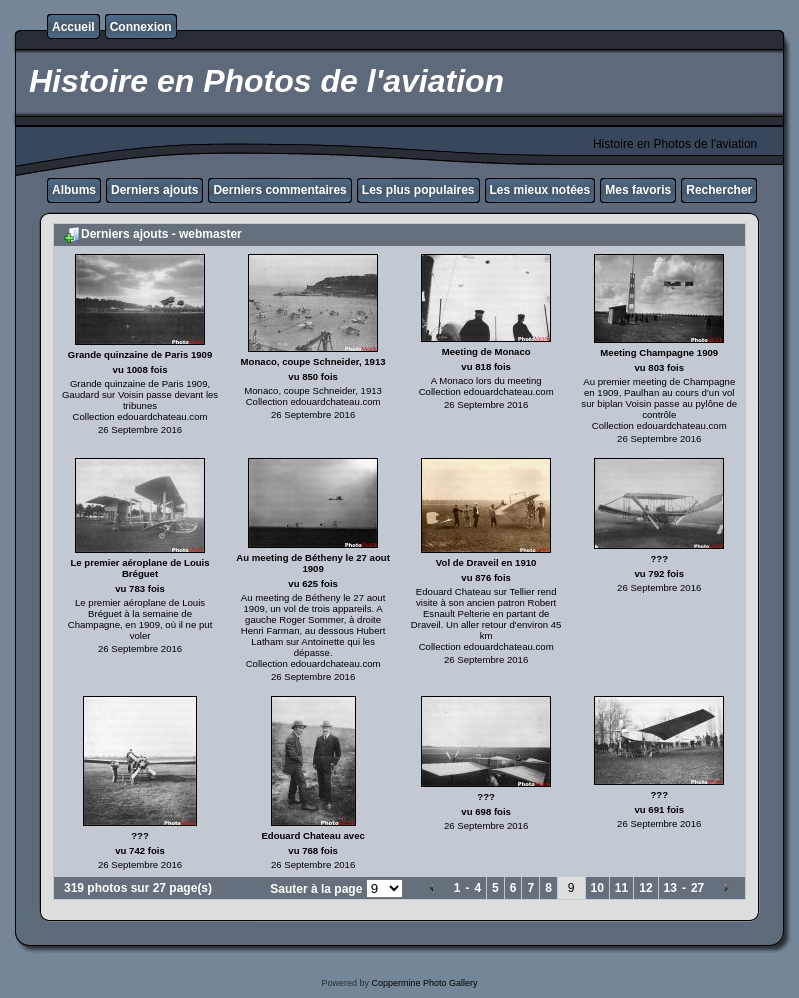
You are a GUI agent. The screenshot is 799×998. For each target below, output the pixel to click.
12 (645, 888)
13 (670, 888)
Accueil (73, 27)
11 (621, 888)
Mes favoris (638, 190)
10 (597, 888)
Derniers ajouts (154, 190)
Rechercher (719, 190)
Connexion (141, 27)
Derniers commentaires (279, 190)
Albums (74, 190)
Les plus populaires (418, 190)
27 (697, 888)
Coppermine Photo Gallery (424, 983)
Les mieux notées (540, 190)
